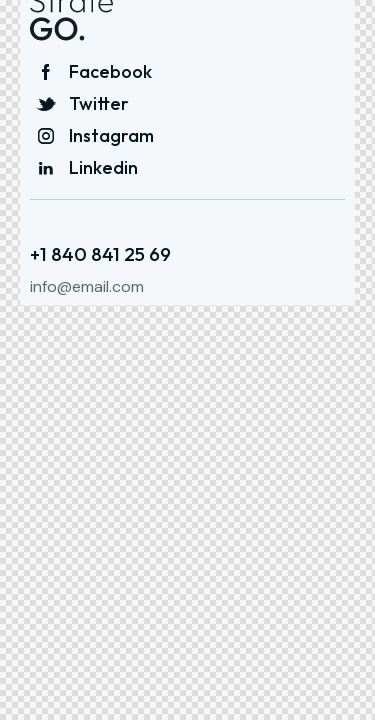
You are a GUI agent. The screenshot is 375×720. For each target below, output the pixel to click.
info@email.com (87, 286)
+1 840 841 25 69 (100, 254)
